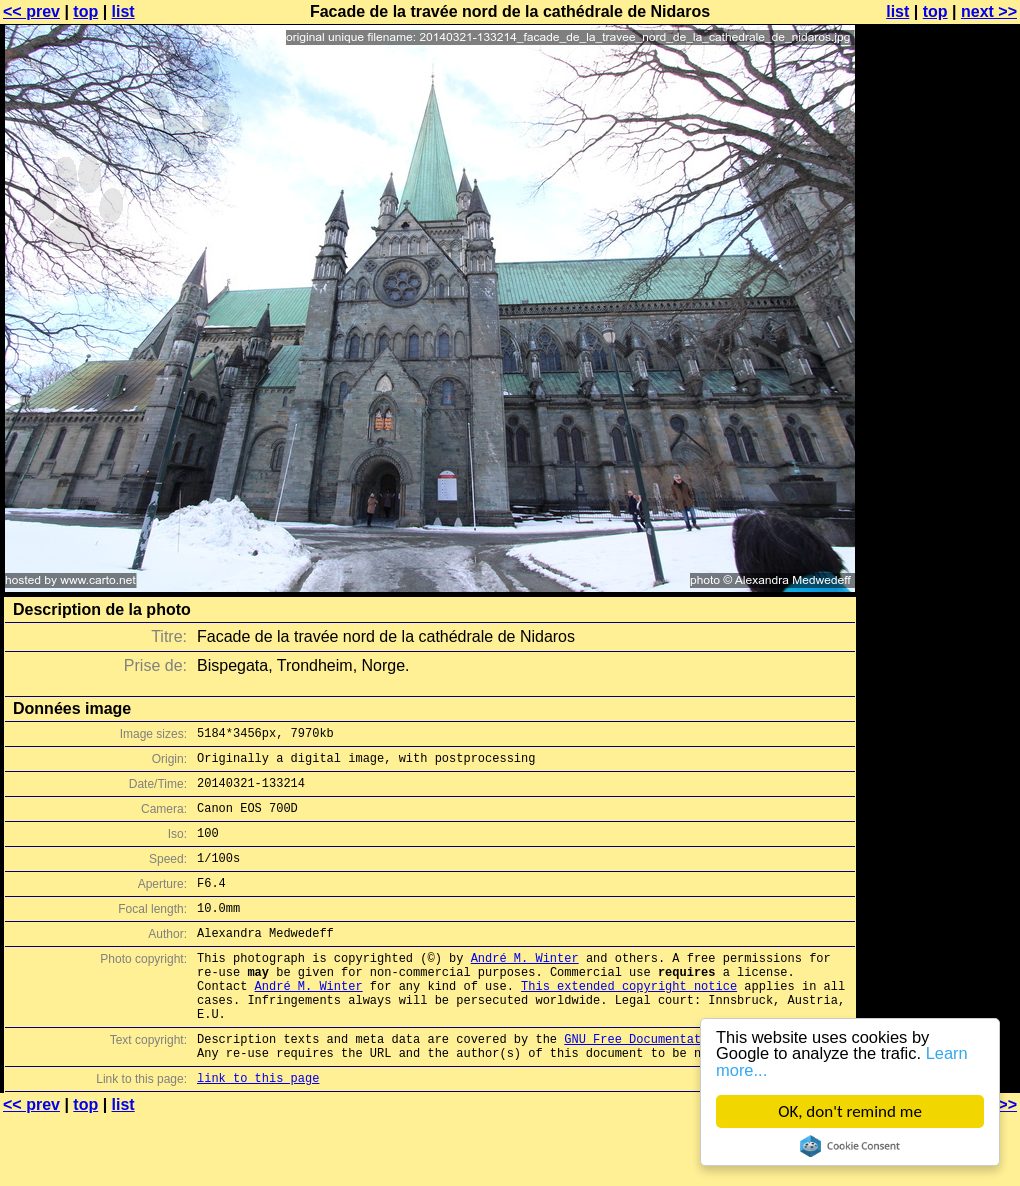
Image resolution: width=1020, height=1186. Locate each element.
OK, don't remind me (850, 1111)
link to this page (258, 1128)
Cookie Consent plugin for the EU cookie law (850, 1146)
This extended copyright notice (629, 1021)
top (85, 11)
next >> (989, 11)
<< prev (31, 11)
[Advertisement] (939, 257)
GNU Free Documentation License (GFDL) (697, 1083)
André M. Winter (525, 987)
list (123, 11)
